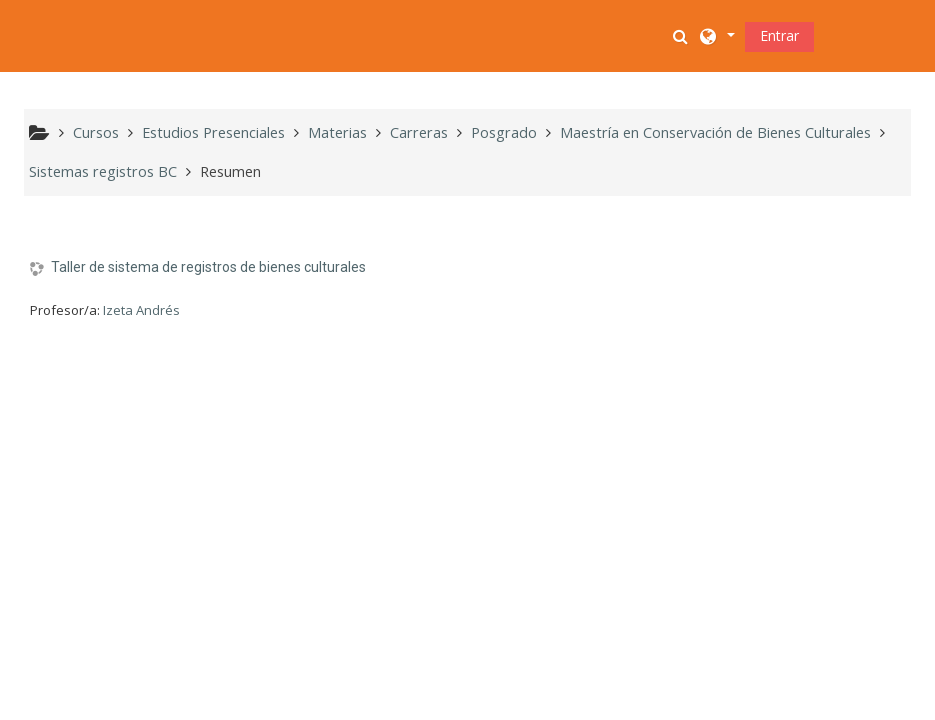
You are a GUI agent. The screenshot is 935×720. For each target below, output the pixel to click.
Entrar (779, 35)
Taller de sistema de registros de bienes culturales (208, 267)
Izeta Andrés (141, 310)
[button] (682, 36)
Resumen (230, 171)
